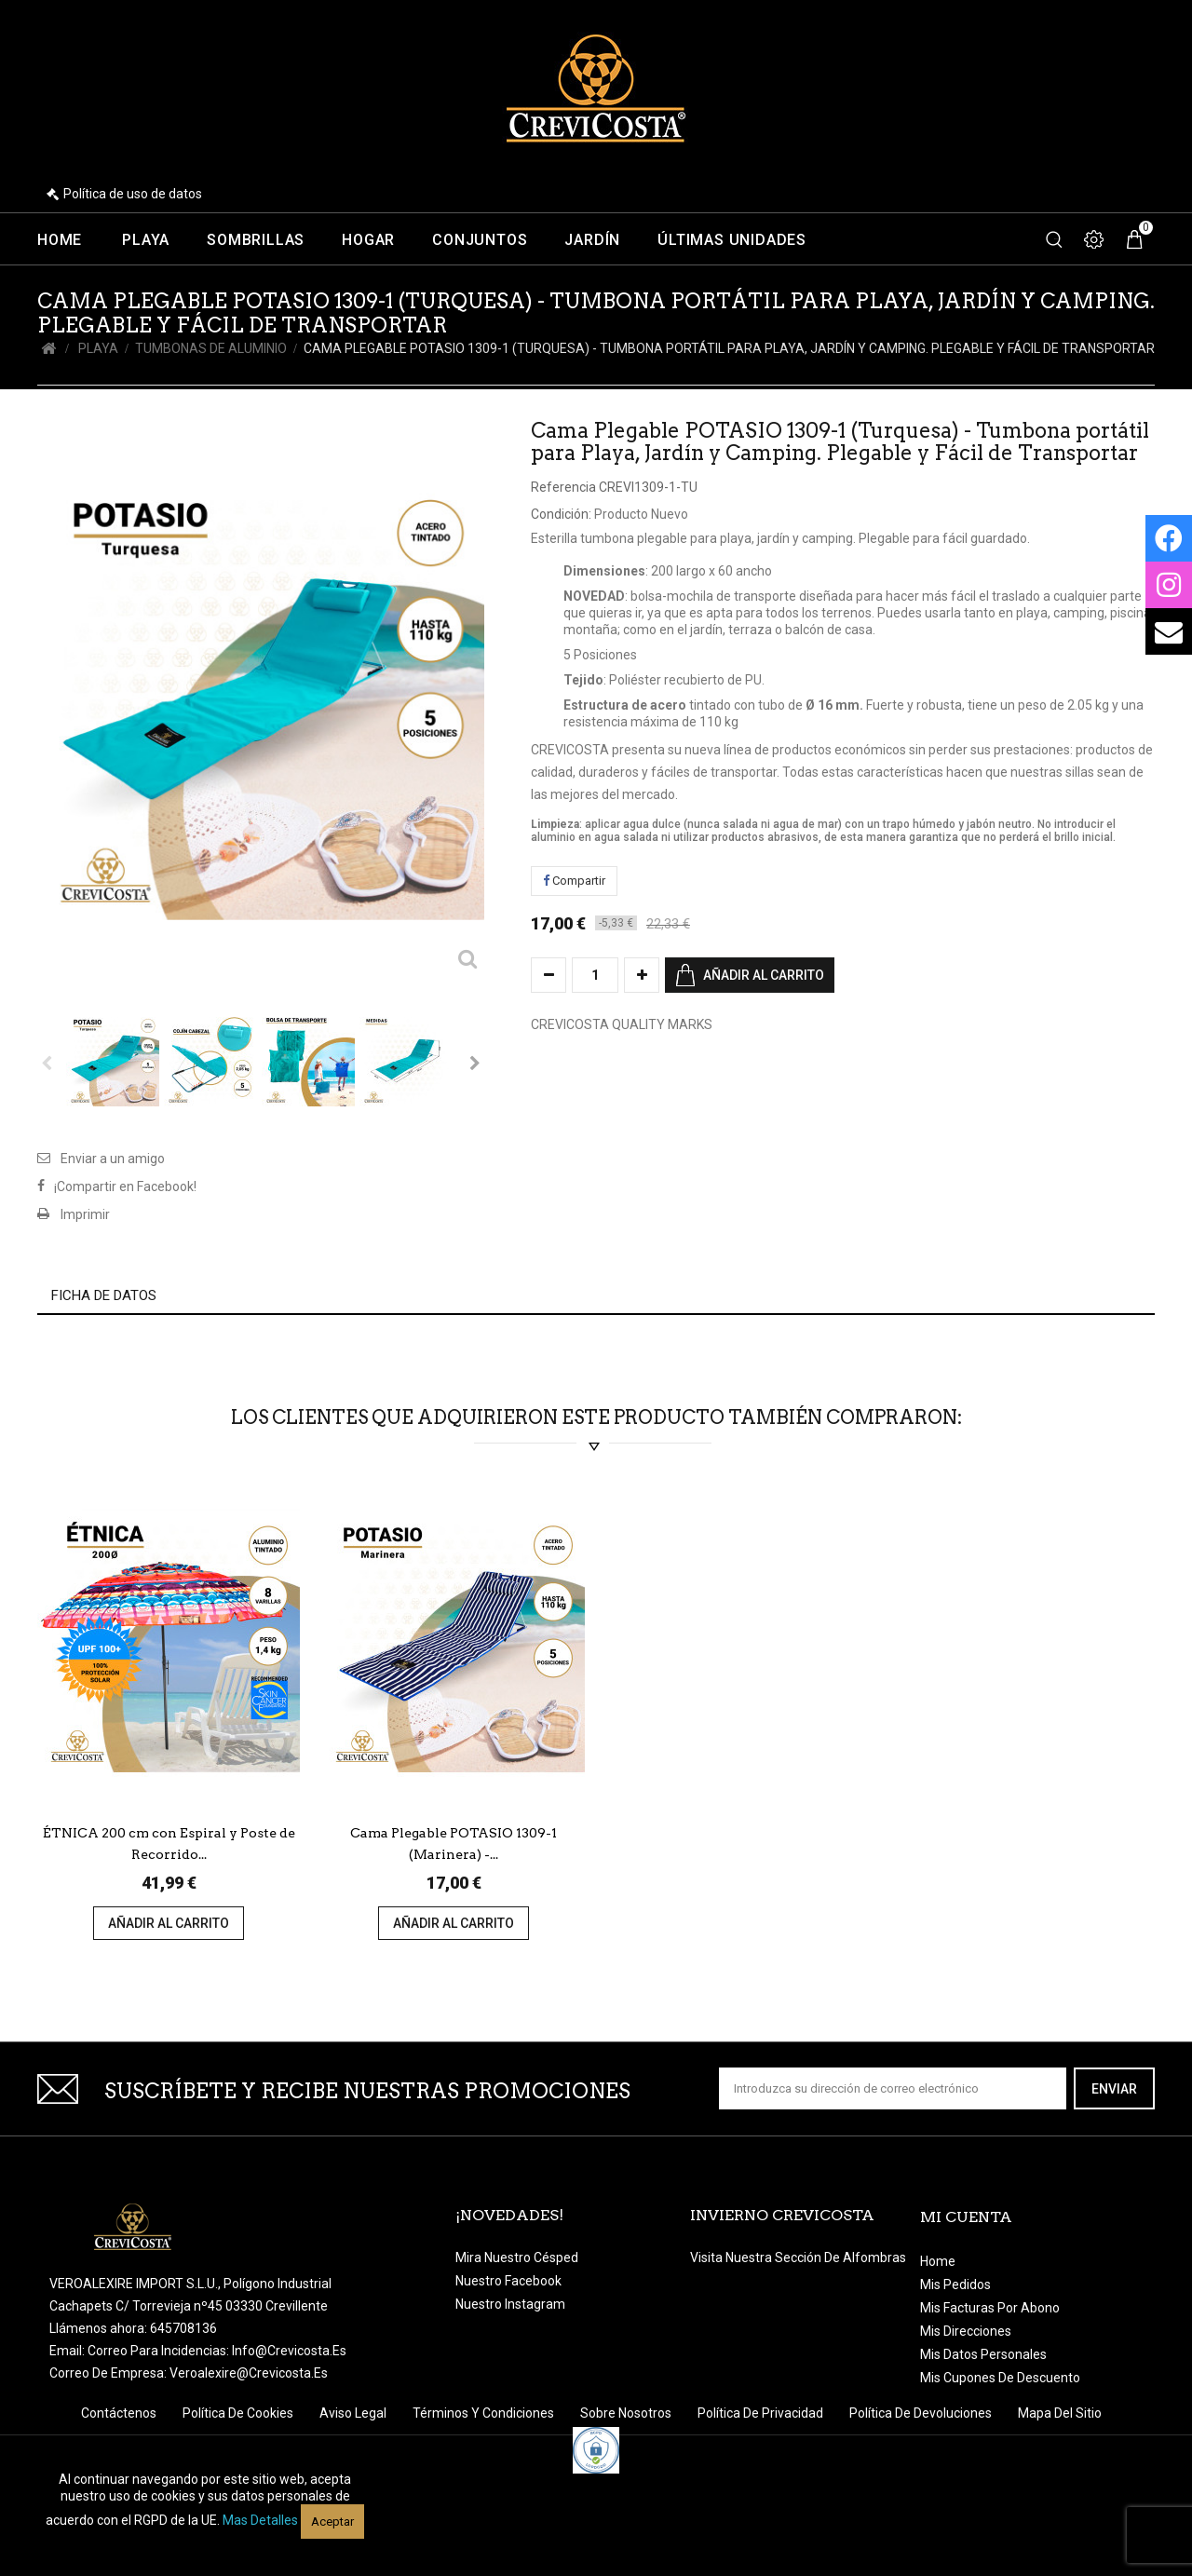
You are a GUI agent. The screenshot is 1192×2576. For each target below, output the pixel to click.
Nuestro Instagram (510, 2304)
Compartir (574, 881)
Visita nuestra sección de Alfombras (798, 2257)
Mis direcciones (965, 2331)
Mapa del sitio (1060, 2413)
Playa (145, 240)
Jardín (592, 240)
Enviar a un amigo (113, 1158)
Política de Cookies (239, 2413)
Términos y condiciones (485, 2413)
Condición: (561, 514)
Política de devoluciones (922, 2413)
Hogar (368, 240)
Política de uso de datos (132, 193)
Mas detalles (260, 2520)
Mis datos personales (983, 2354)
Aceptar (332, 2522)
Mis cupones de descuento (1000, 2377)
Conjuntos (479, 240)
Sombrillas (256, 240)
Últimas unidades (731, 240)
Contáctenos (120, 2413)
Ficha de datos (103, 1295)
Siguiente (475, 1062)
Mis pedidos (955, 2284)
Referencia (563, 487)
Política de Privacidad (762, 2413)
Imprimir (85, 1214)
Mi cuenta (966, 2217)
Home (59, 240)
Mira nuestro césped (516, 2257)
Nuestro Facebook (508, 2280)
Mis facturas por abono (990, 2307)
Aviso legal (354, 2413)
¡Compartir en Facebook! (125, 1186)
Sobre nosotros (627, 2413)
